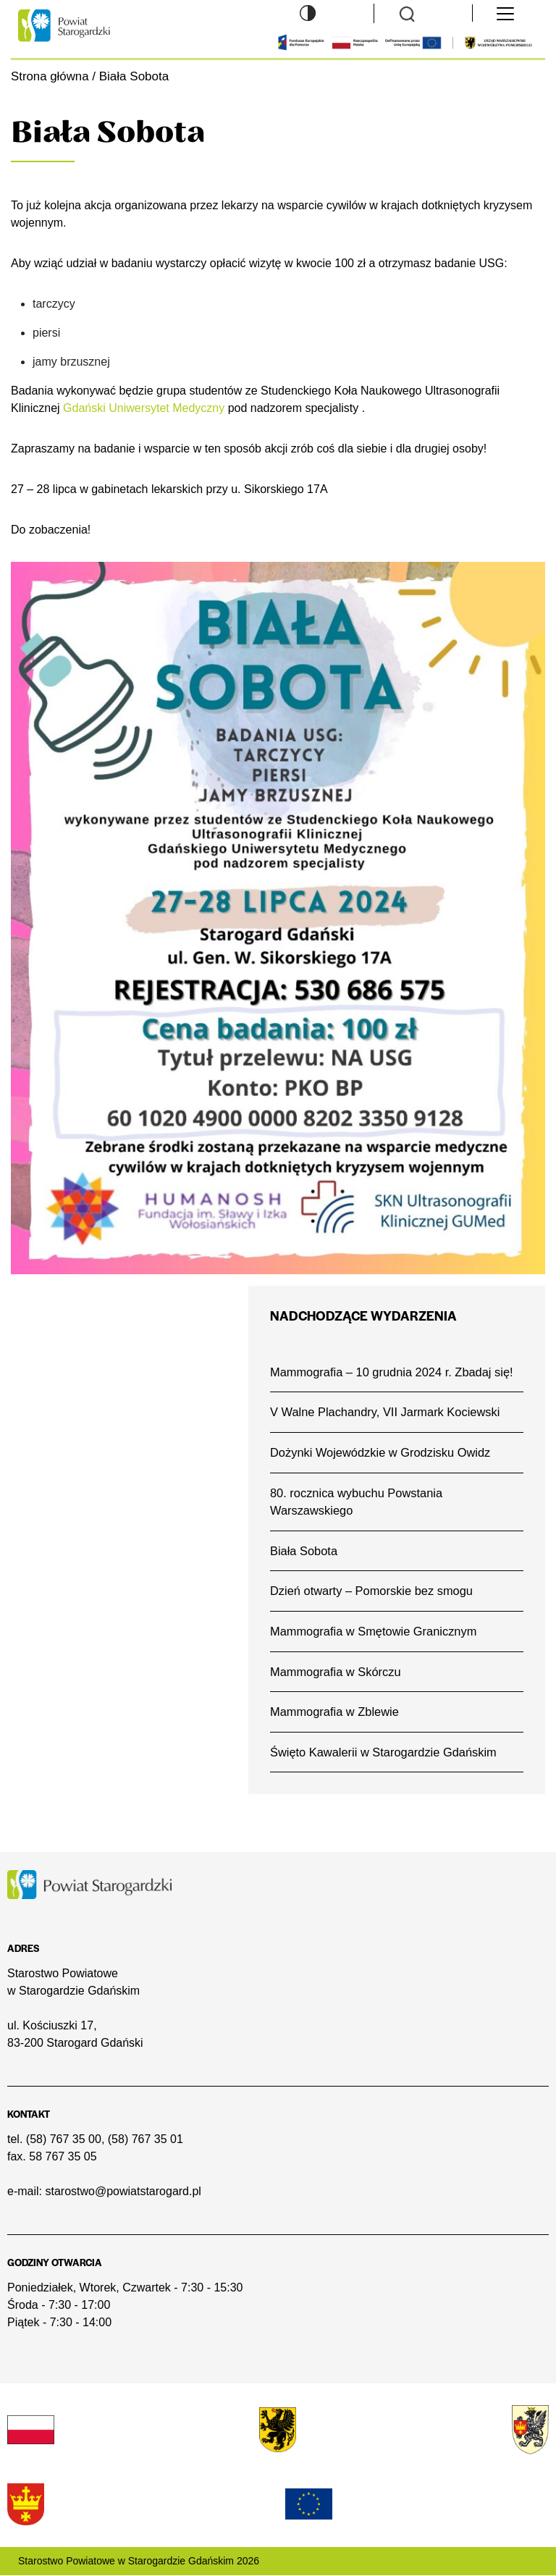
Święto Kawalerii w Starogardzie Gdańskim (384, 1752)
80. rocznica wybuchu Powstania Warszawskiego (357, 1502)
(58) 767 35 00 (63, 2140)
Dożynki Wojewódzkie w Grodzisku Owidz (381, 1452)
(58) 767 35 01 (145, 2140)
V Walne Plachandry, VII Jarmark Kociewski (385, 1412)
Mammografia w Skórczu (336, 1672)
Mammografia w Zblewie (335, 1713)
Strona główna (50, 76)
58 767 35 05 (62, 2158)
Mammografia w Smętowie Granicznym (374, 1631)
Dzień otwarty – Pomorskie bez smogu (372, 1591)
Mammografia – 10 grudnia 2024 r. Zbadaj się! (392, 1372)
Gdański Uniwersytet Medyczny (143, 408)
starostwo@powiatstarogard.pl (123, 2192)
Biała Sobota (304, 1551)
